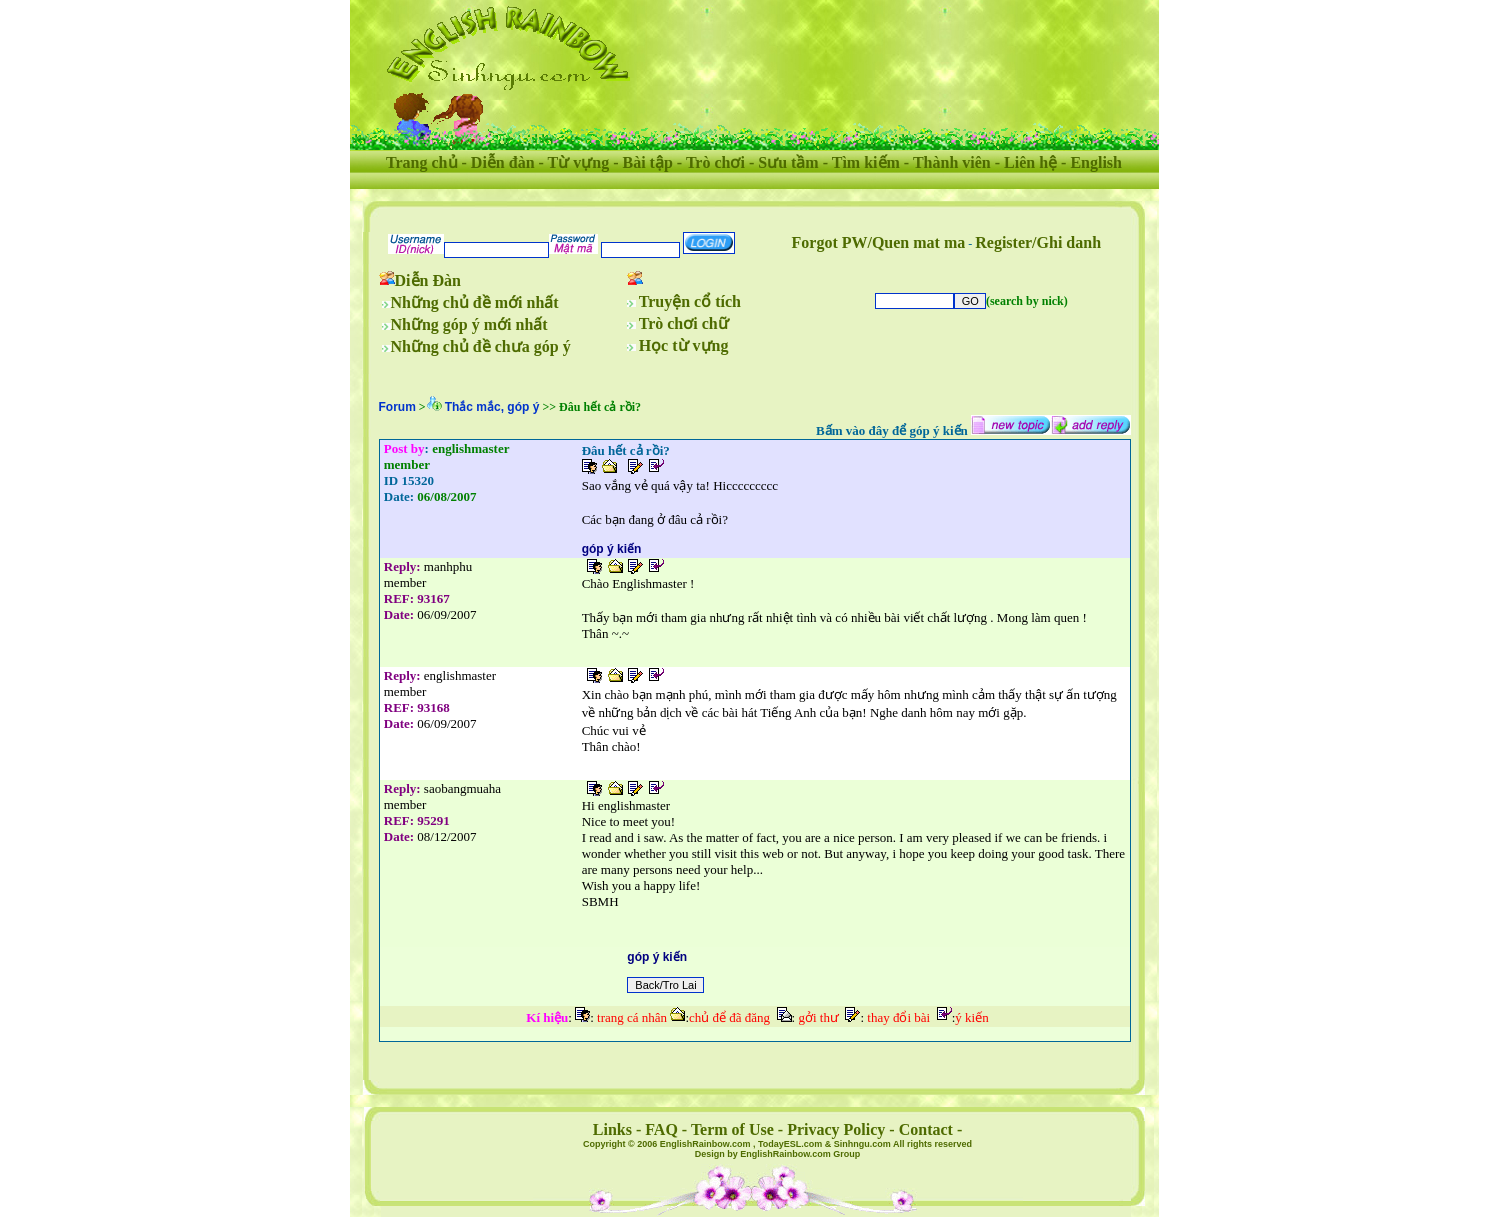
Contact (926, 1129)
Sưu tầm (788, 162)
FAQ (661, 1129)
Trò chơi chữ (684, 323)
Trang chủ (421, 162)
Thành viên (952, 162)
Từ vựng (579, 162)
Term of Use (732, 1129)
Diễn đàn (503, 162)
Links (612, 1129)
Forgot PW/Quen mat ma (879, 242)
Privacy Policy (836, 1129)
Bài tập (647, 162)
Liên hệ (1030, 162)
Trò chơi (715, 162)
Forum (397, 407)
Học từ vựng (684, 345)
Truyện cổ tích (690, 301)
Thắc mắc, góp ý (492, 407)
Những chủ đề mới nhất (475, 302)
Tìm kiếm (866, 162)
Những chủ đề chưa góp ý (481, 346)
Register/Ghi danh (1038, 242)
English (1096, 162)
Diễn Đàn (428, 280)
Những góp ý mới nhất (469, 324)
